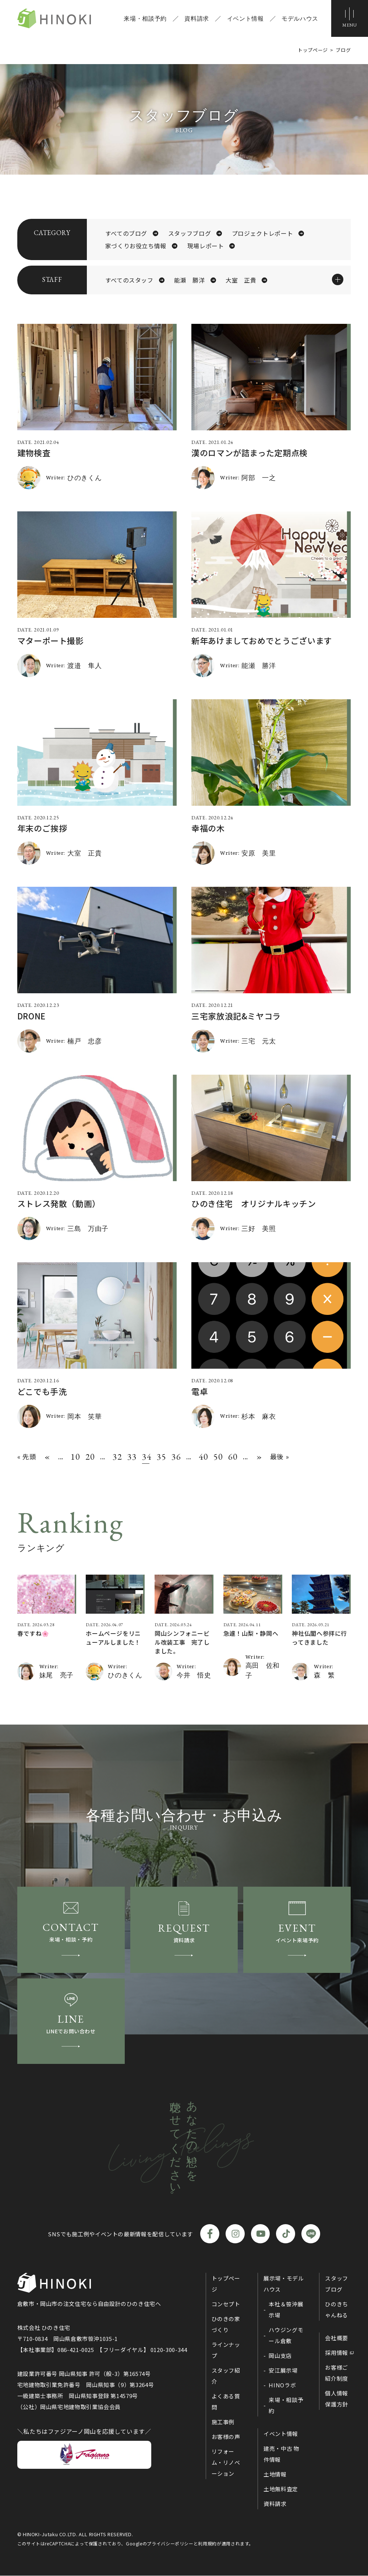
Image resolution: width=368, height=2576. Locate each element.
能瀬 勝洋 (189, 280)
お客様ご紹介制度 (336, 2372)
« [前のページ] (47, 1456)
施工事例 (223, 2422)
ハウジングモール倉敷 (286, 2335)
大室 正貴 (241, 280)
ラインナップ (226, 2350)
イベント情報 (245, 18)
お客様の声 (226, 2436)
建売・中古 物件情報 (281, 2453)
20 (89, 1456)
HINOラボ (282, 2385)
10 (74, 1456)
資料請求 (196, 18)
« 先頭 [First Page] (26, 1456)
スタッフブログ (189, 233)
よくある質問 (226, 2401)
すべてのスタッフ (129, 280)
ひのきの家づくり (226, 2324)
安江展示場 (283, 2370)
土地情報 (275, 2474)
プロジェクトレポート (262, 233)
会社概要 (336, 2338)
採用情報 (336, 2352)
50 (217, 1456)
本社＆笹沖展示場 (286, 2309)
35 (160, 1456)
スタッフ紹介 (226, 2375)
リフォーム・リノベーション (226, 2462)
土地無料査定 (280, 2489)
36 (175, 1456)
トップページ (226, 2283)
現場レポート (205, 245)
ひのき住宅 (54, 18)
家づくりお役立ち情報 (135, 245)
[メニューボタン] (349, 18)
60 (232, 1456)
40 (202, 1456)
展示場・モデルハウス (283, 2283)
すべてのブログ (126, 233)
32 (116, 1456)
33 (131, 1456)
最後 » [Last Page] (279, 1456)
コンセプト (226, 2304)
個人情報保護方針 (336, 2398)
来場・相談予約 (145, 18)
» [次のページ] (259, 1456)
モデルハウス (300, 18)
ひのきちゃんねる (336, 2309)
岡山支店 (280, 2355)
